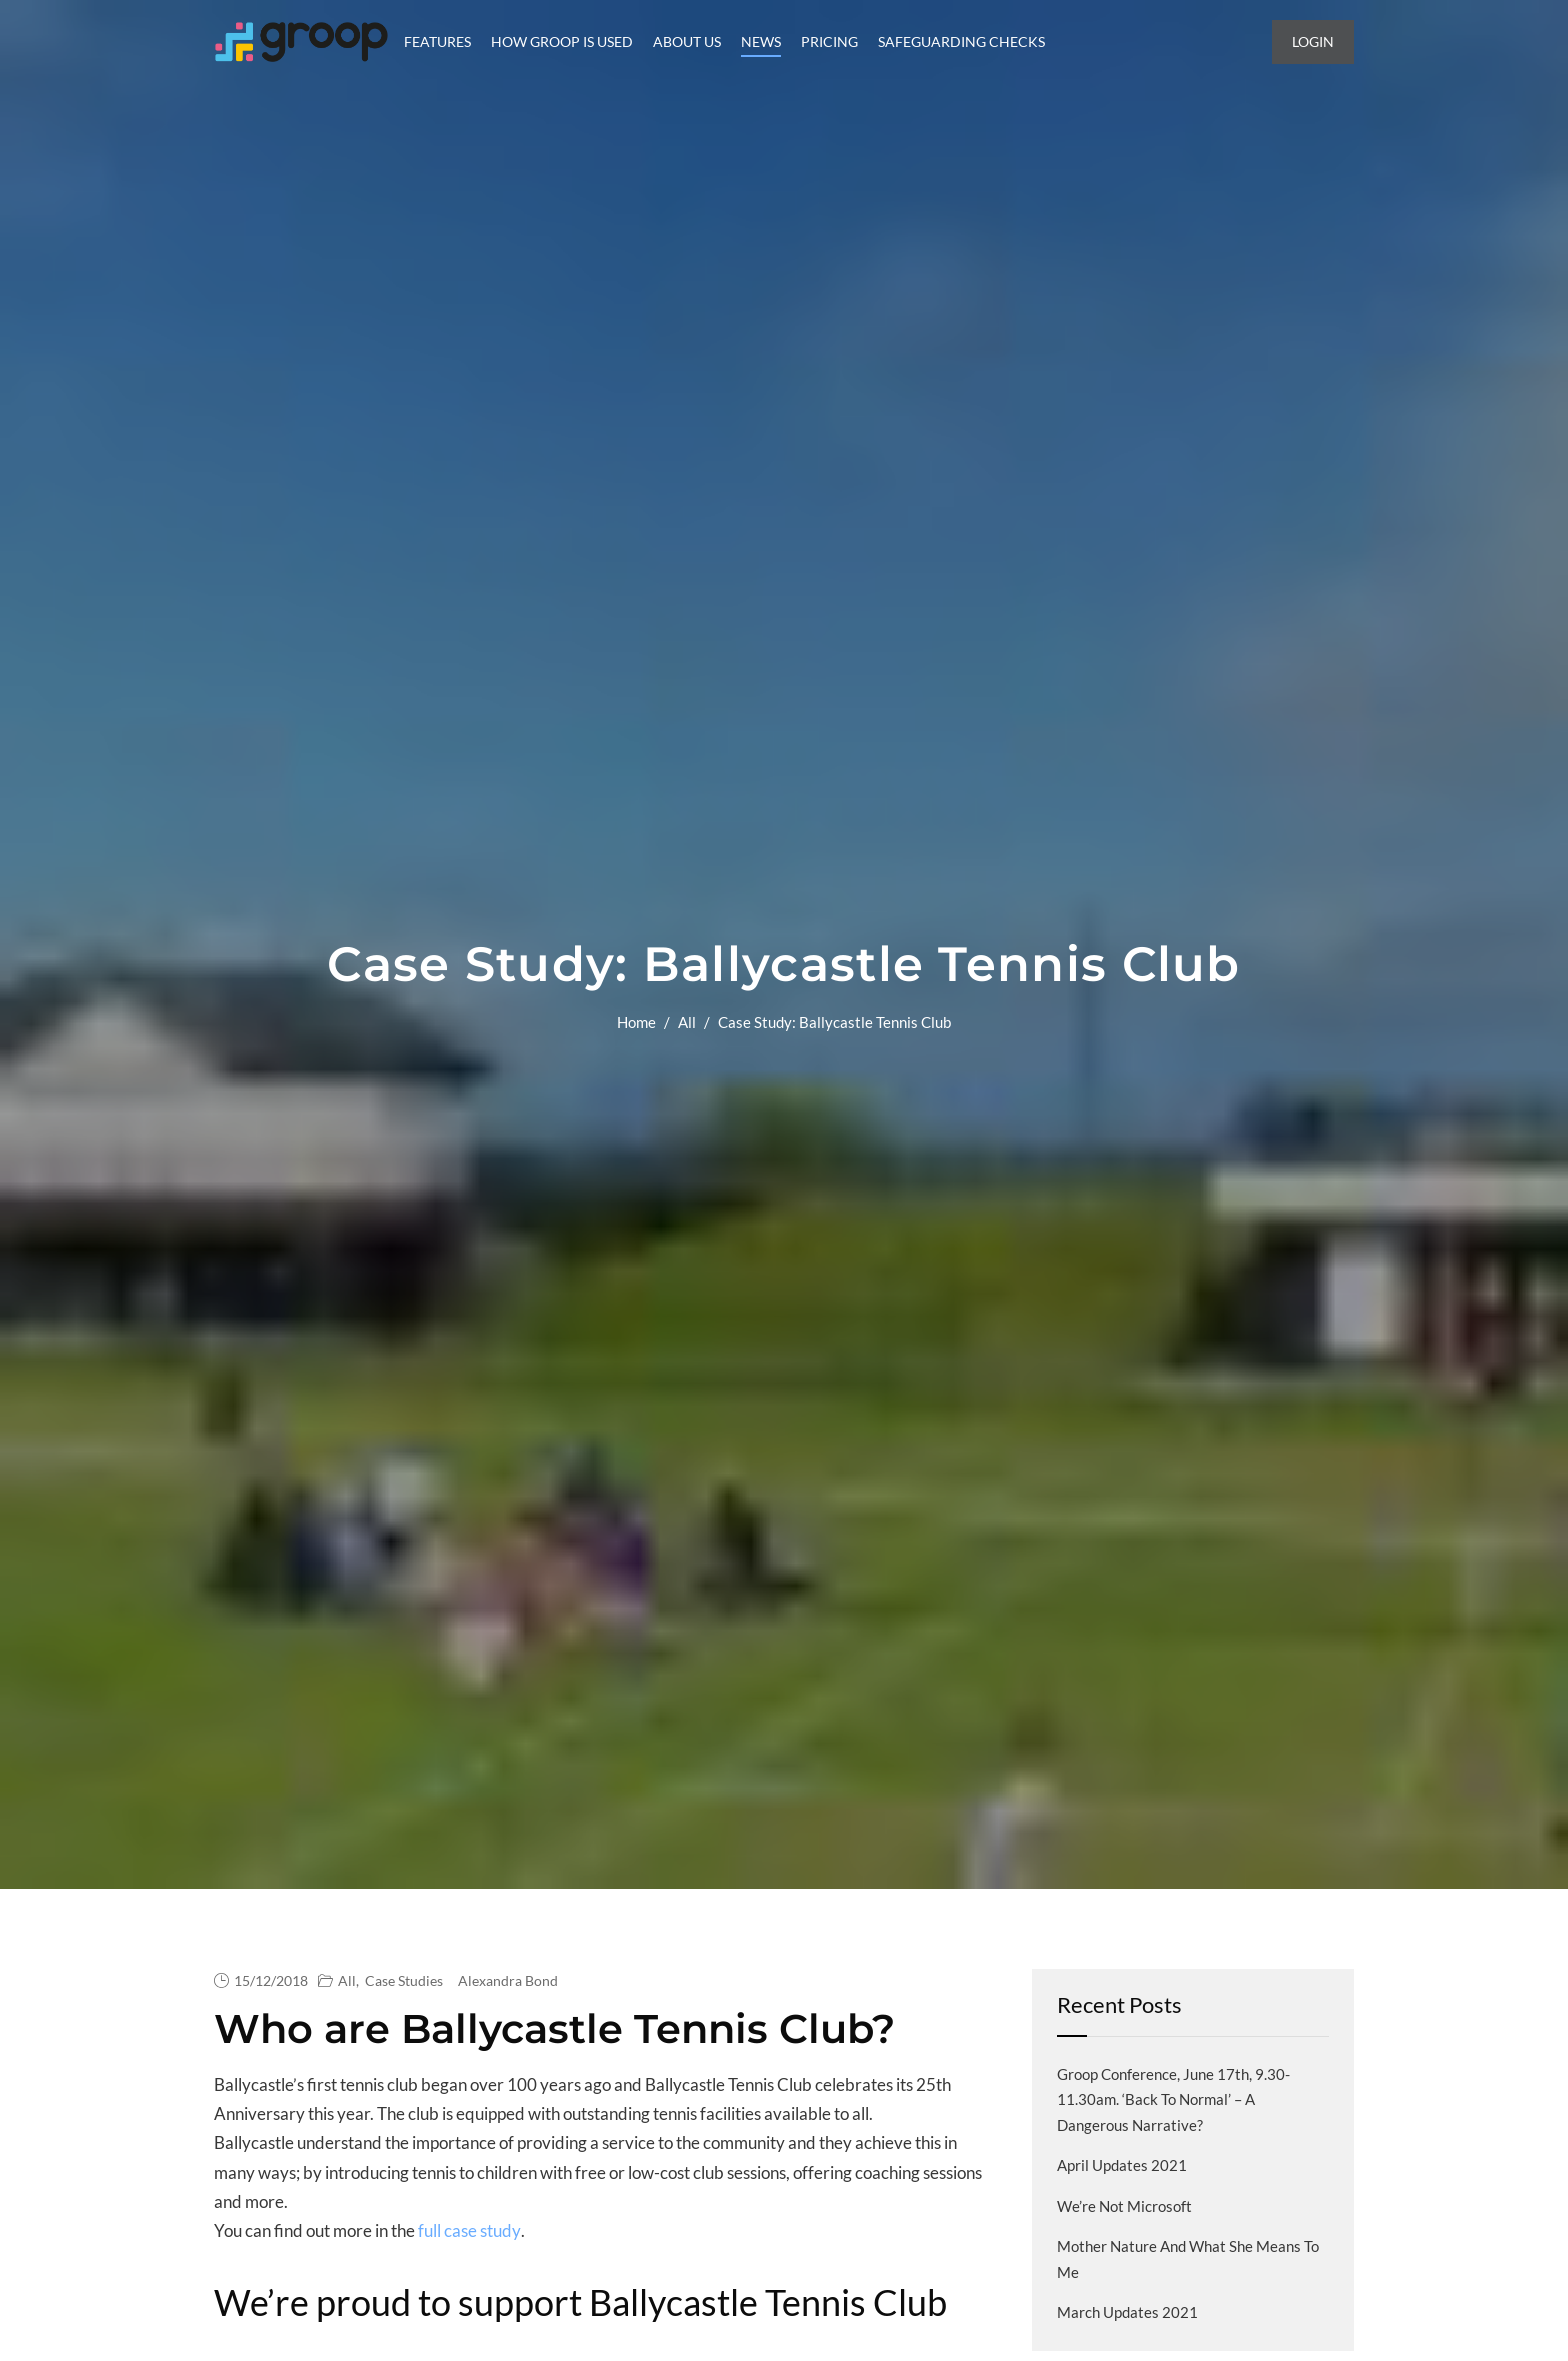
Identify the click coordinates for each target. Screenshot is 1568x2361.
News (761, 41)
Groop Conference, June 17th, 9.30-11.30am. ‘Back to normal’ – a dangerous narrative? (1173, 2099)
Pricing (829, 41)
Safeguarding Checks (961, 41)
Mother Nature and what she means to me (1188, 2259)
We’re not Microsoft (1124, 2206)
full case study (469, 2230)
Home (636, 1022)
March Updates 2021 (1127, 2312)
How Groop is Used (562, 41)
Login (1313, 41)
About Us (687, 41)
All (687, 1022)
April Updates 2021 (1122, 2165)
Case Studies (404, 1980)
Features (437, 41)
